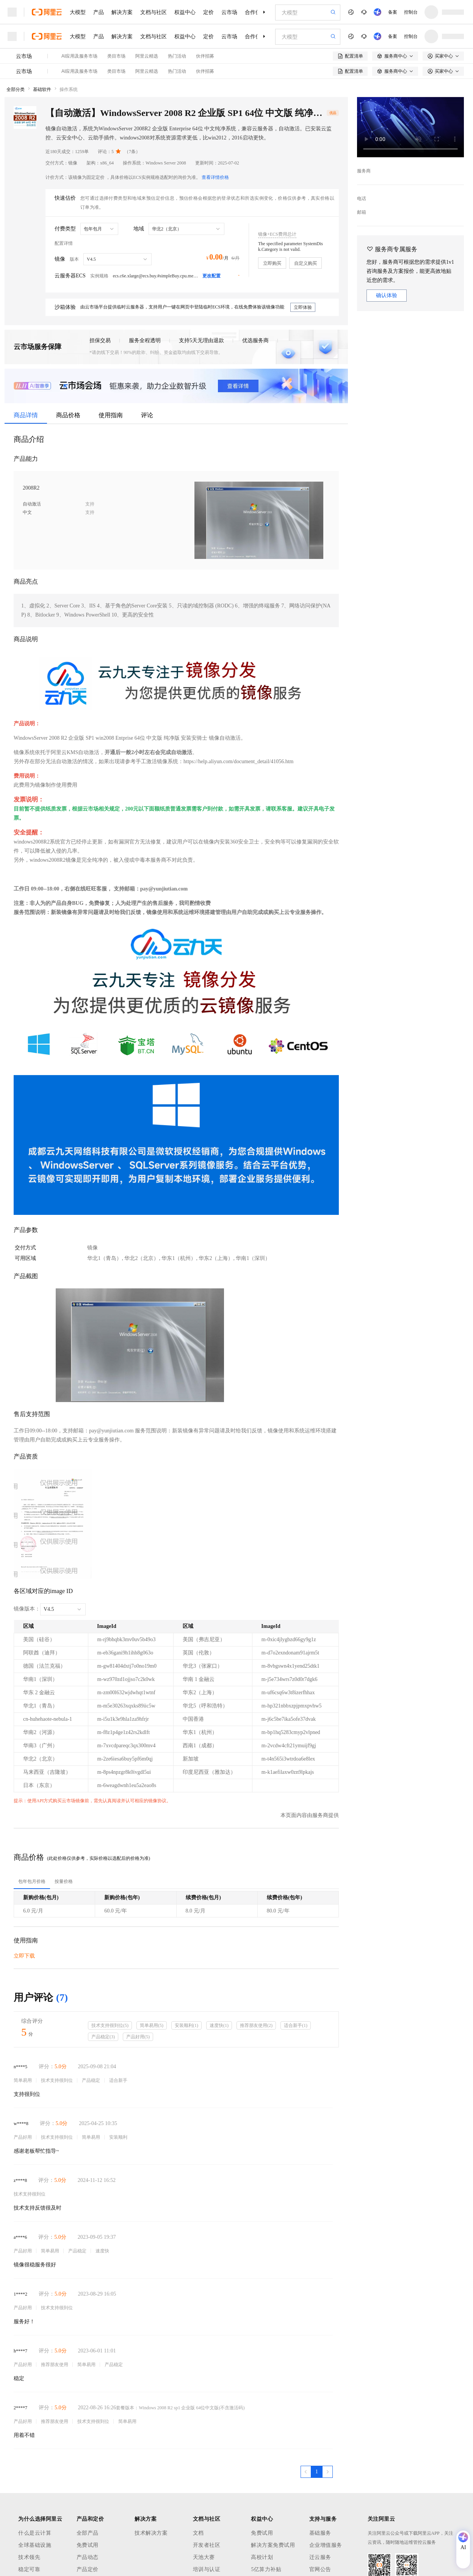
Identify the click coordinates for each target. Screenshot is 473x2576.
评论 (147, 415)
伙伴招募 (205, 56)
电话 (361, 198)
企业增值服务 (325, 2545)
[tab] (32, 1881)
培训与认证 (207, 2569)
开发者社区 (207, 2545)
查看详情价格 (215, 177)
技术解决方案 (151, 2533)
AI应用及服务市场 (79, 56)
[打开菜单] (12, 12)
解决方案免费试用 (273, 2545)
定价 (208, 12)
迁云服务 (320, 2557)
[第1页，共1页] (316, 2472)
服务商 (364, 171)
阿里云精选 (146, 56)
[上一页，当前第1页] (306, 2472)
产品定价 (88, 2569)
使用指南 (111, 415)
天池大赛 (204, 2557)
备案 (392, 12)
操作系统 (69, 89)
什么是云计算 (34, 2533)
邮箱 (361, 212)
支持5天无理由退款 (201, 340)
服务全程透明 (145, 340)
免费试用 (88, 2545)
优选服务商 (255, 340)
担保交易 (100, 340)
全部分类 (15, 89)
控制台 (411, 12)
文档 (198, 2533)
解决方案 (122, 12)
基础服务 (320, 2533)
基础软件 (42, 89)
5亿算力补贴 (266, 2569)
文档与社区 (153, 12)
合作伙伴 (255, 12)
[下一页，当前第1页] (327, 2472)
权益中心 (185, 12)
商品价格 (68, 415)
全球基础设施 (34, 2545)
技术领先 (29, 2557)
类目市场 (116, 56)
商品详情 (26, 415)
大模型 (78, 12)
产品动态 (88, 2557)
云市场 (229, 12)
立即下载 (24, 1956)
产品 (98, 12)
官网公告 (320, 2569)
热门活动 (177, 56)
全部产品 (88, 2533)
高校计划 (262, 2557)
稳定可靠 (29, 2569)
